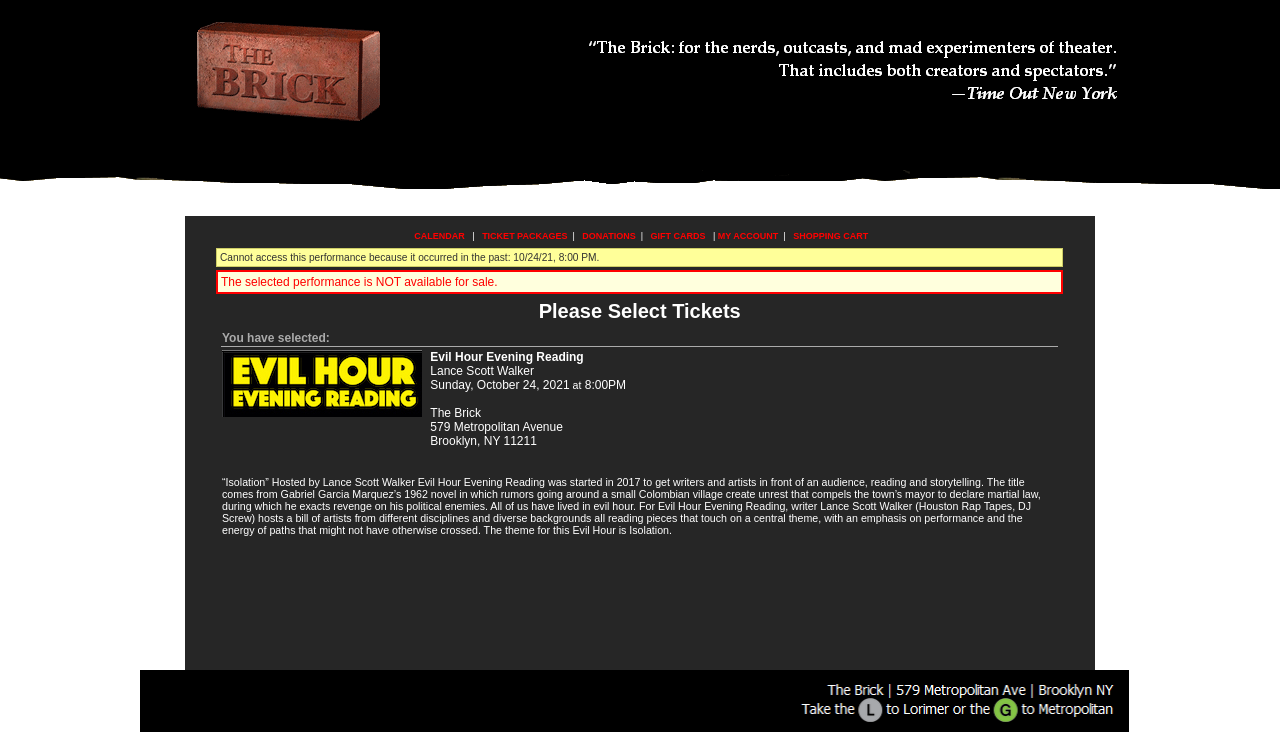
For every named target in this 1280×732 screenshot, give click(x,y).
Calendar (439, 236)
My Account (746, 236)
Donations (608, 236)
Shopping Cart (830, 236)
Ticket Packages (524, 236)
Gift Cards (678, 236)
